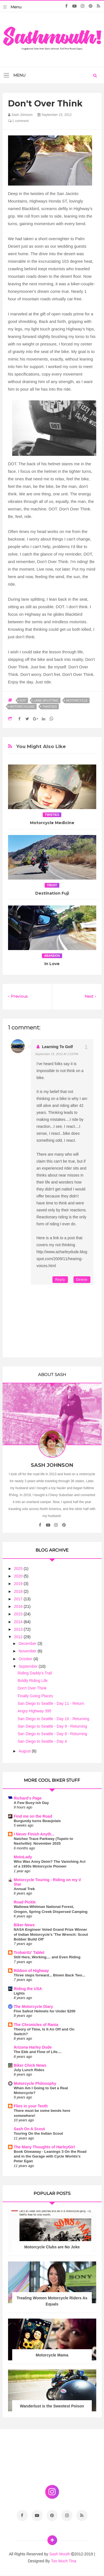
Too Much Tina (63, 2561)
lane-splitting (46, 700)
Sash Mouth (60, 2554)
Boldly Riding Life (32, 1680)
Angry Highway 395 (34, 1711)
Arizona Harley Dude (33, 2047)
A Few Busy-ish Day (31, 1803)
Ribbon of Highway (31, 1970)
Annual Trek (24, 1889)
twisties (49, 706)
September (29, 1666)
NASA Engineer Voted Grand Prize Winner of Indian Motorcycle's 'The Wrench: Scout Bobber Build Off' (51, 1934)
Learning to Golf (57, 1046)
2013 (19, 1629)
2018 (19, 1591)
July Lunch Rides (29, 2070)
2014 (19, 1622)
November (28, 1651)
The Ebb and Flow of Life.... (38, 2052)
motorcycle (77, 700)
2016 (19, 1606)
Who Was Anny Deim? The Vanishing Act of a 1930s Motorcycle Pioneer (50, 1863)
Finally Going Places (35, 1696)
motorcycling (22, 706)
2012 (19, 1637)
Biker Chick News (30, 2065)
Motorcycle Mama (52, 2355)
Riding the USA (28, 1988)
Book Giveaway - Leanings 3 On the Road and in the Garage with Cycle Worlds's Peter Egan (50, 2156)
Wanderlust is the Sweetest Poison (52, 2406)
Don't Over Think (31, 1688)
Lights (19, 1993)
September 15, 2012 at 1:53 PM (56, 1054)
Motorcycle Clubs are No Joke (52, 2247)
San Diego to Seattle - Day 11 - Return (50, 1703)
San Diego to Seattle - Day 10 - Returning (53, 1718)
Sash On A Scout (29, 2129)
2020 (19, 1576)
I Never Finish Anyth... (34, 1834)
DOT (23, 700)
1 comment (18, 121)
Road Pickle (25, 1902)
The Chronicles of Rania (36, 2024)
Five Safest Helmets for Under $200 (44, 2011)
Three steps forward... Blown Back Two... (49, 1975)
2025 (19, 1568)
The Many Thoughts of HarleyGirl (44, 2147)
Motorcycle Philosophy (35, 2083)
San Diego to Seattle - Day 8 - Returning (52, 1734)
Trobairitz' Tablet (29, 1952)
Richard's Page (28, 1798)
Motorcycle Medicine (52, 822)
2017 (19, 1599)
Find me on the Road (33, 1816)
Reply (60, 1280)
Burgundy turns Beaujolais (37, 1821)
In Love (52, 963)
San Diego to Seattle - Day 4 (42, 1741)
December (28, 1643)
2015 (19, 1614)
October (26, 1659)
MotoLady (23, 1857)
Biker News (24, 1925)
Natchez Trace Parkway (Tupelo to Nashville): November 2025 (43, 1841)
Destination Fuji (52, 893)
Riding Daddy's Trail (34, 1673)
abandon (52, 955)
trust (52, 885)
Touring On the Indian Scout (38, 2133)
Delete (82, 1280)
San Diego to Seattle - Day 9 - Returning (52, 1726)
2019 (19, 1583)
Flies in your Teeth (31, 2106)
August (25, 1751)
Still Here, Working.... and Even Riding (47, 1957)
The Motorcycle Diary (33, 2006)
